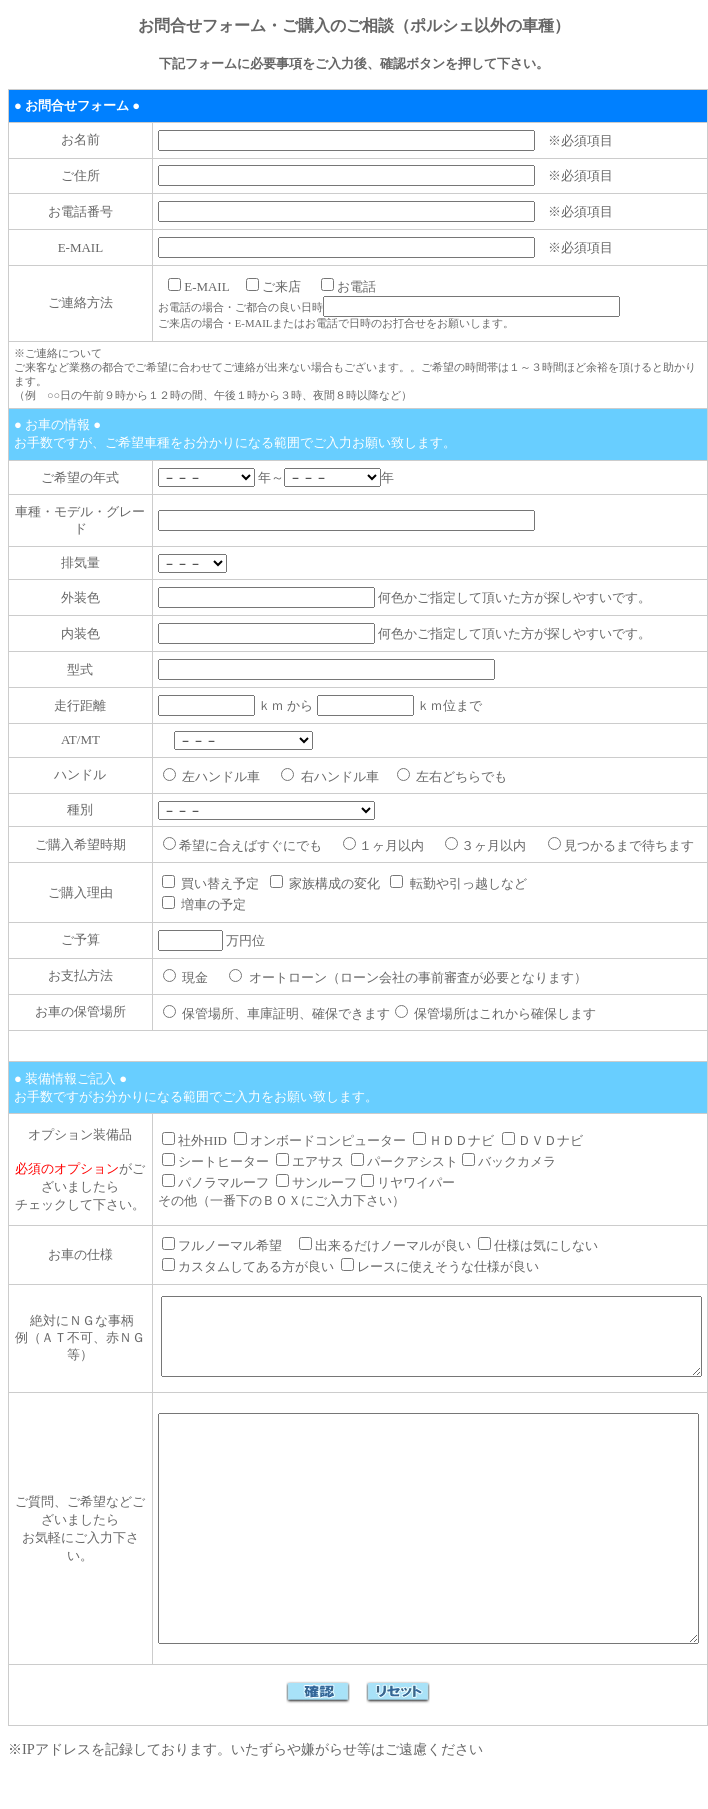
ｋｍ (206, 680)
